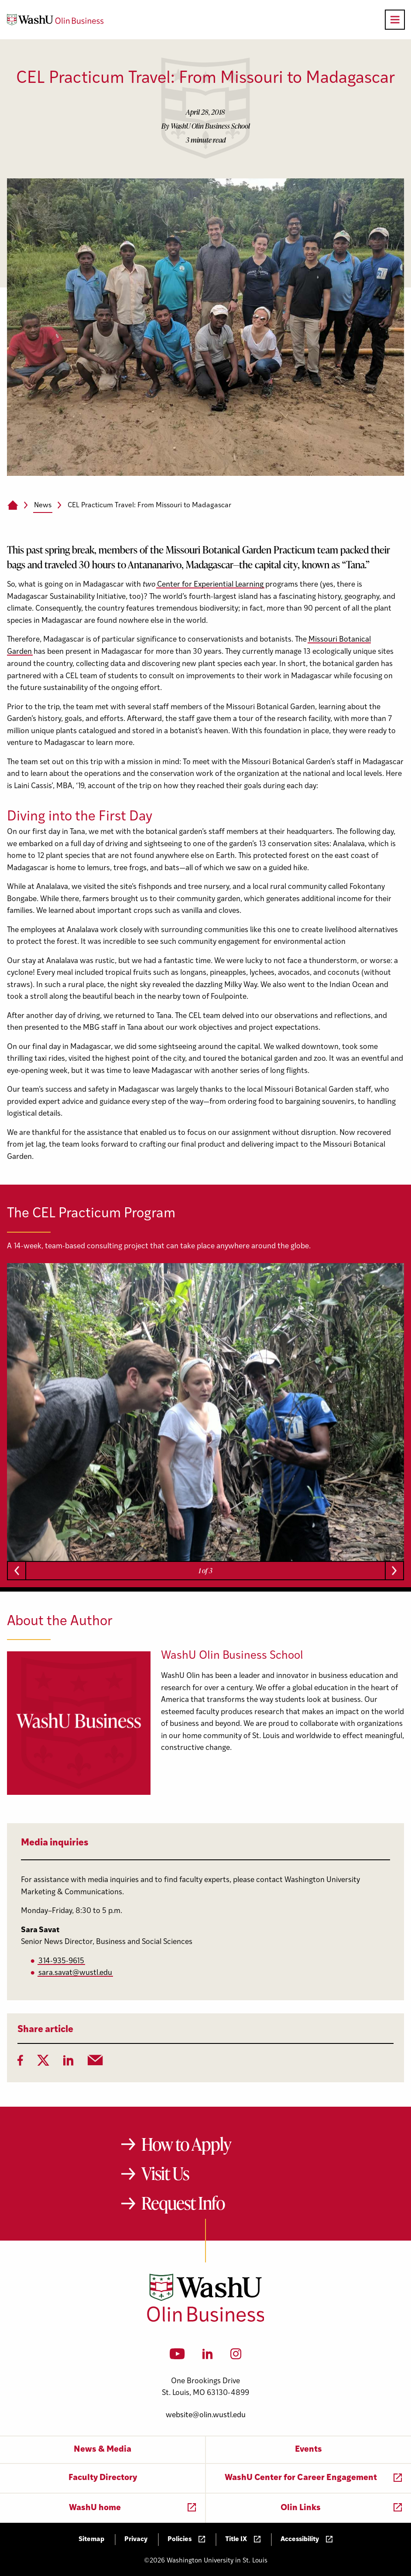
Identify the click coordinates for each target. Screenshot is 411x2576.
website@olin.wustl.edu (206, 2415)
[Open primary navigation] (395, 19)
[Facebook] (20, 2063)
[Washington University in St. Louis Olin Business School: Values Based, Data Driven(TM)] (205, 2319)
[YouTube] (177, 2356)
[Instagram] (235, 2356)
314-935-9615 (61, 1961)
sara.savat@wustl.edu (75, 1973)
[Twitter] (43, 2063)
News (42, 505)
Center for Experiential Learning (210, 584)
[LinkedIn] (68, 2063)
